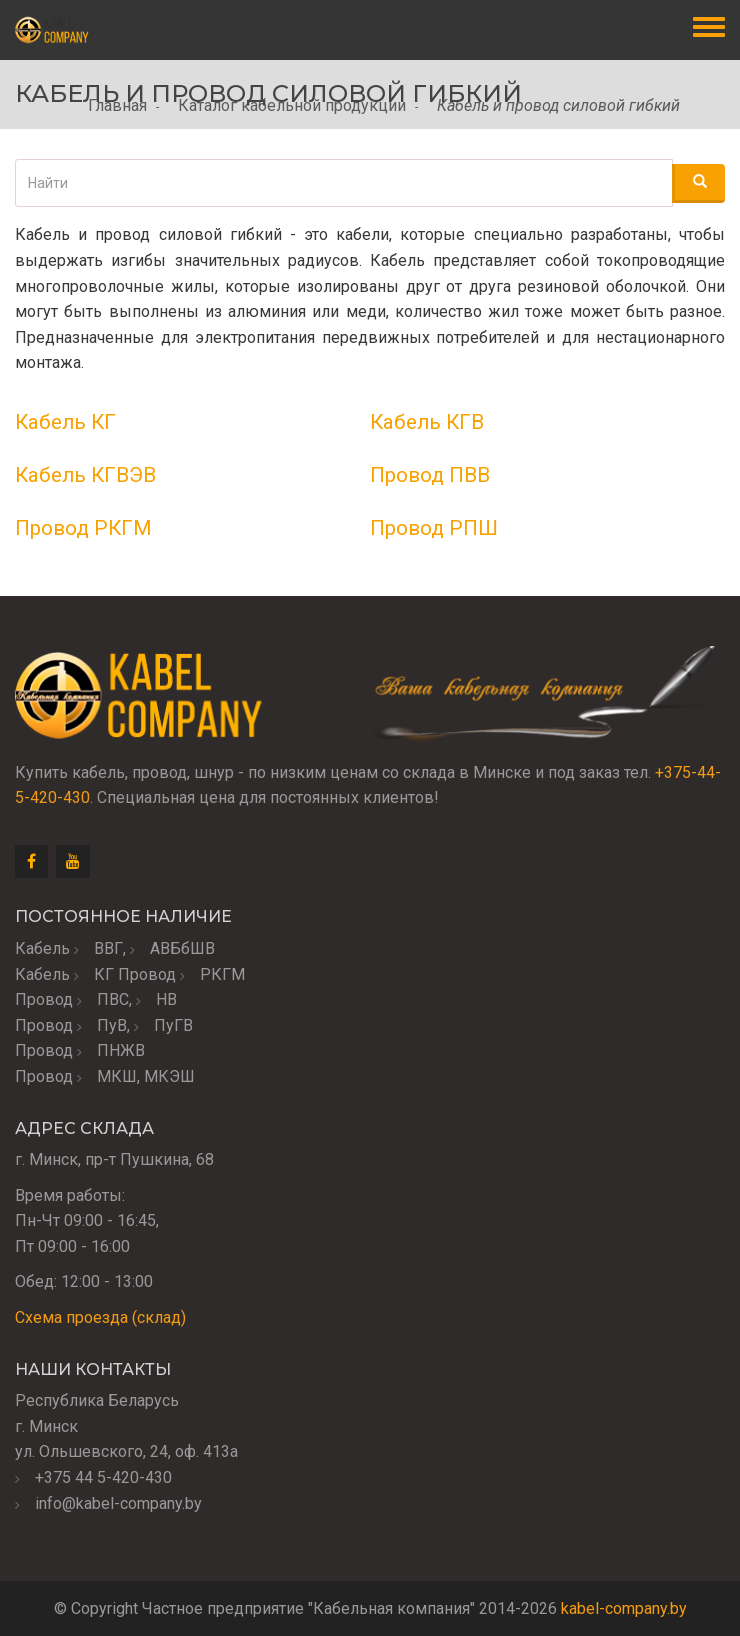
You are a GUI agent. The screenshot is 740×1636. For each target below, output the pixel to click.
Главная (117, 105)
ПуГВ (173, 1025)
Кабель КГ (65, 422)
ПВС (113, 999)
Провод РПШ (434, 528)
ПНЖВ (121, 1050)
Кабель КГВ (427, 422)
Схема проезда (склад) (100, 1317)
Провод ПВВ (430, 475)
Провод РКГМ (83, 528)
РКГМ (222, 974)
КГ (104, 974)
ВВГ (108, 948)
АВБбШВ (182, 948)
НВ (166, 999)
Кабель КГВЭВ (85, 475)
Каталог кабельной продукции (292, 105)
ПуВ (112, 1025)
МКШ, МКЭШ (146, 1076)
